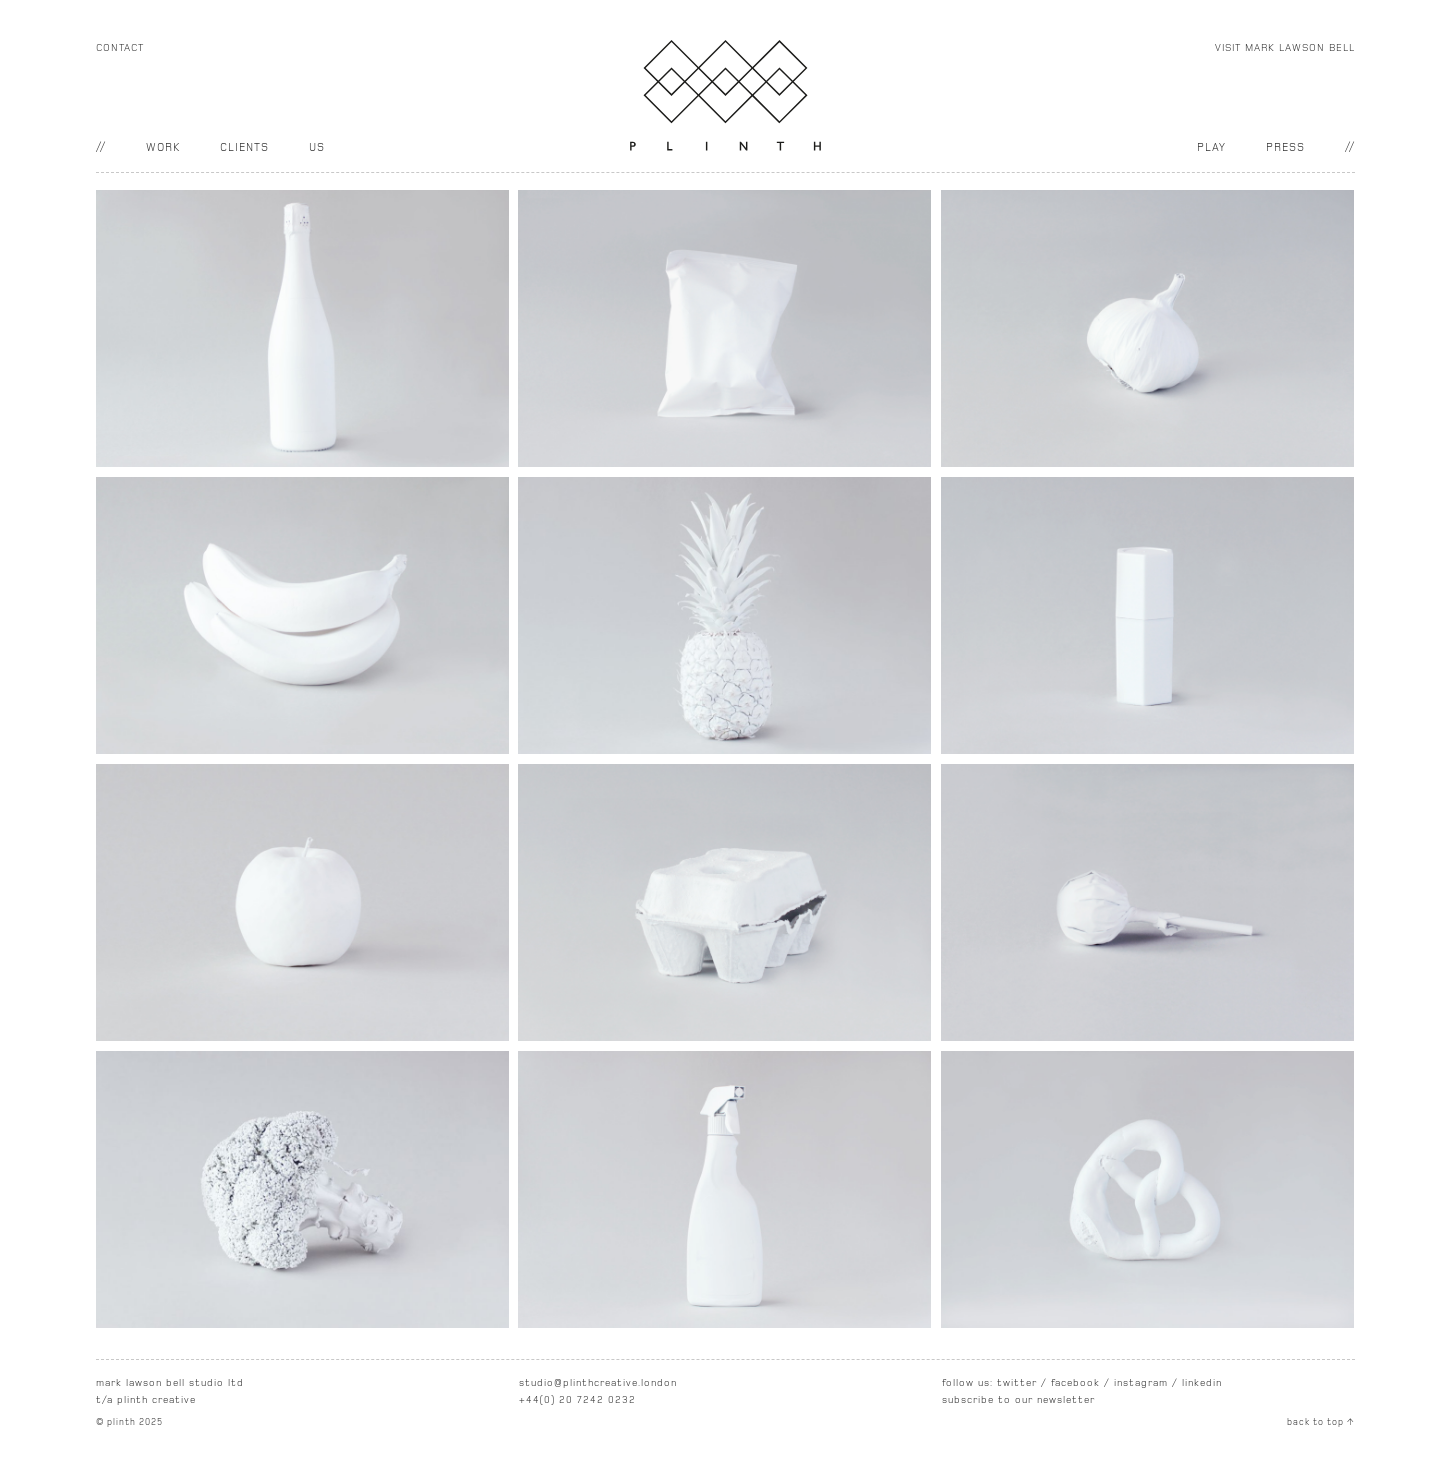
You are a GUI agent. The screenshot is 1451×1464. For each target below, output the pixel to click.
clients (244, 147)
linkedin (1202, 1383)
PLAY (1211, 147)
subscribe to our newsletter (1018, 1400)
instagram (1141, 1383)
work (163, 147)
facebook (1075, 1383)
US (317, 147)
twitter (1017, 1383)
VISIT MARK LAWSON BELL (1285, 48)
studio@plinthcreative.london (598, 1383)
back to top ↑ (1321, 1422)
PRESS (1285, 147)
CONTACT (120, 48)
